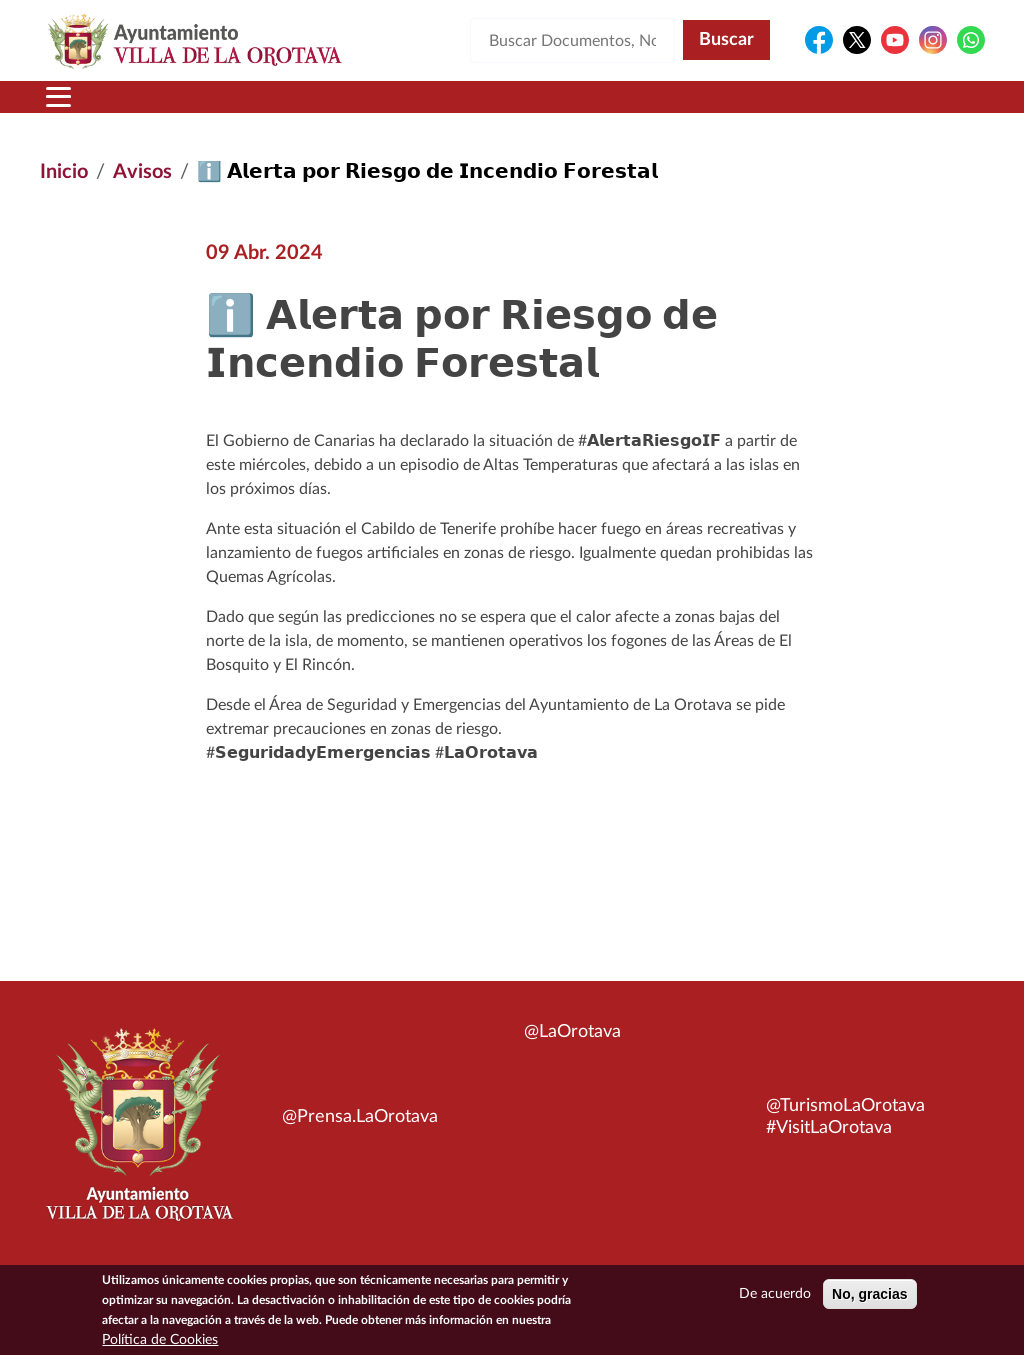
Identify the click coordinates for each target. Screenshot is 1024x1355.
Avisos (142, 172)
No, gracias (869, 1299)
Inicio (64, 172)
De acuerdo (775, 1299)
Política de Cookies (160, 1345)
